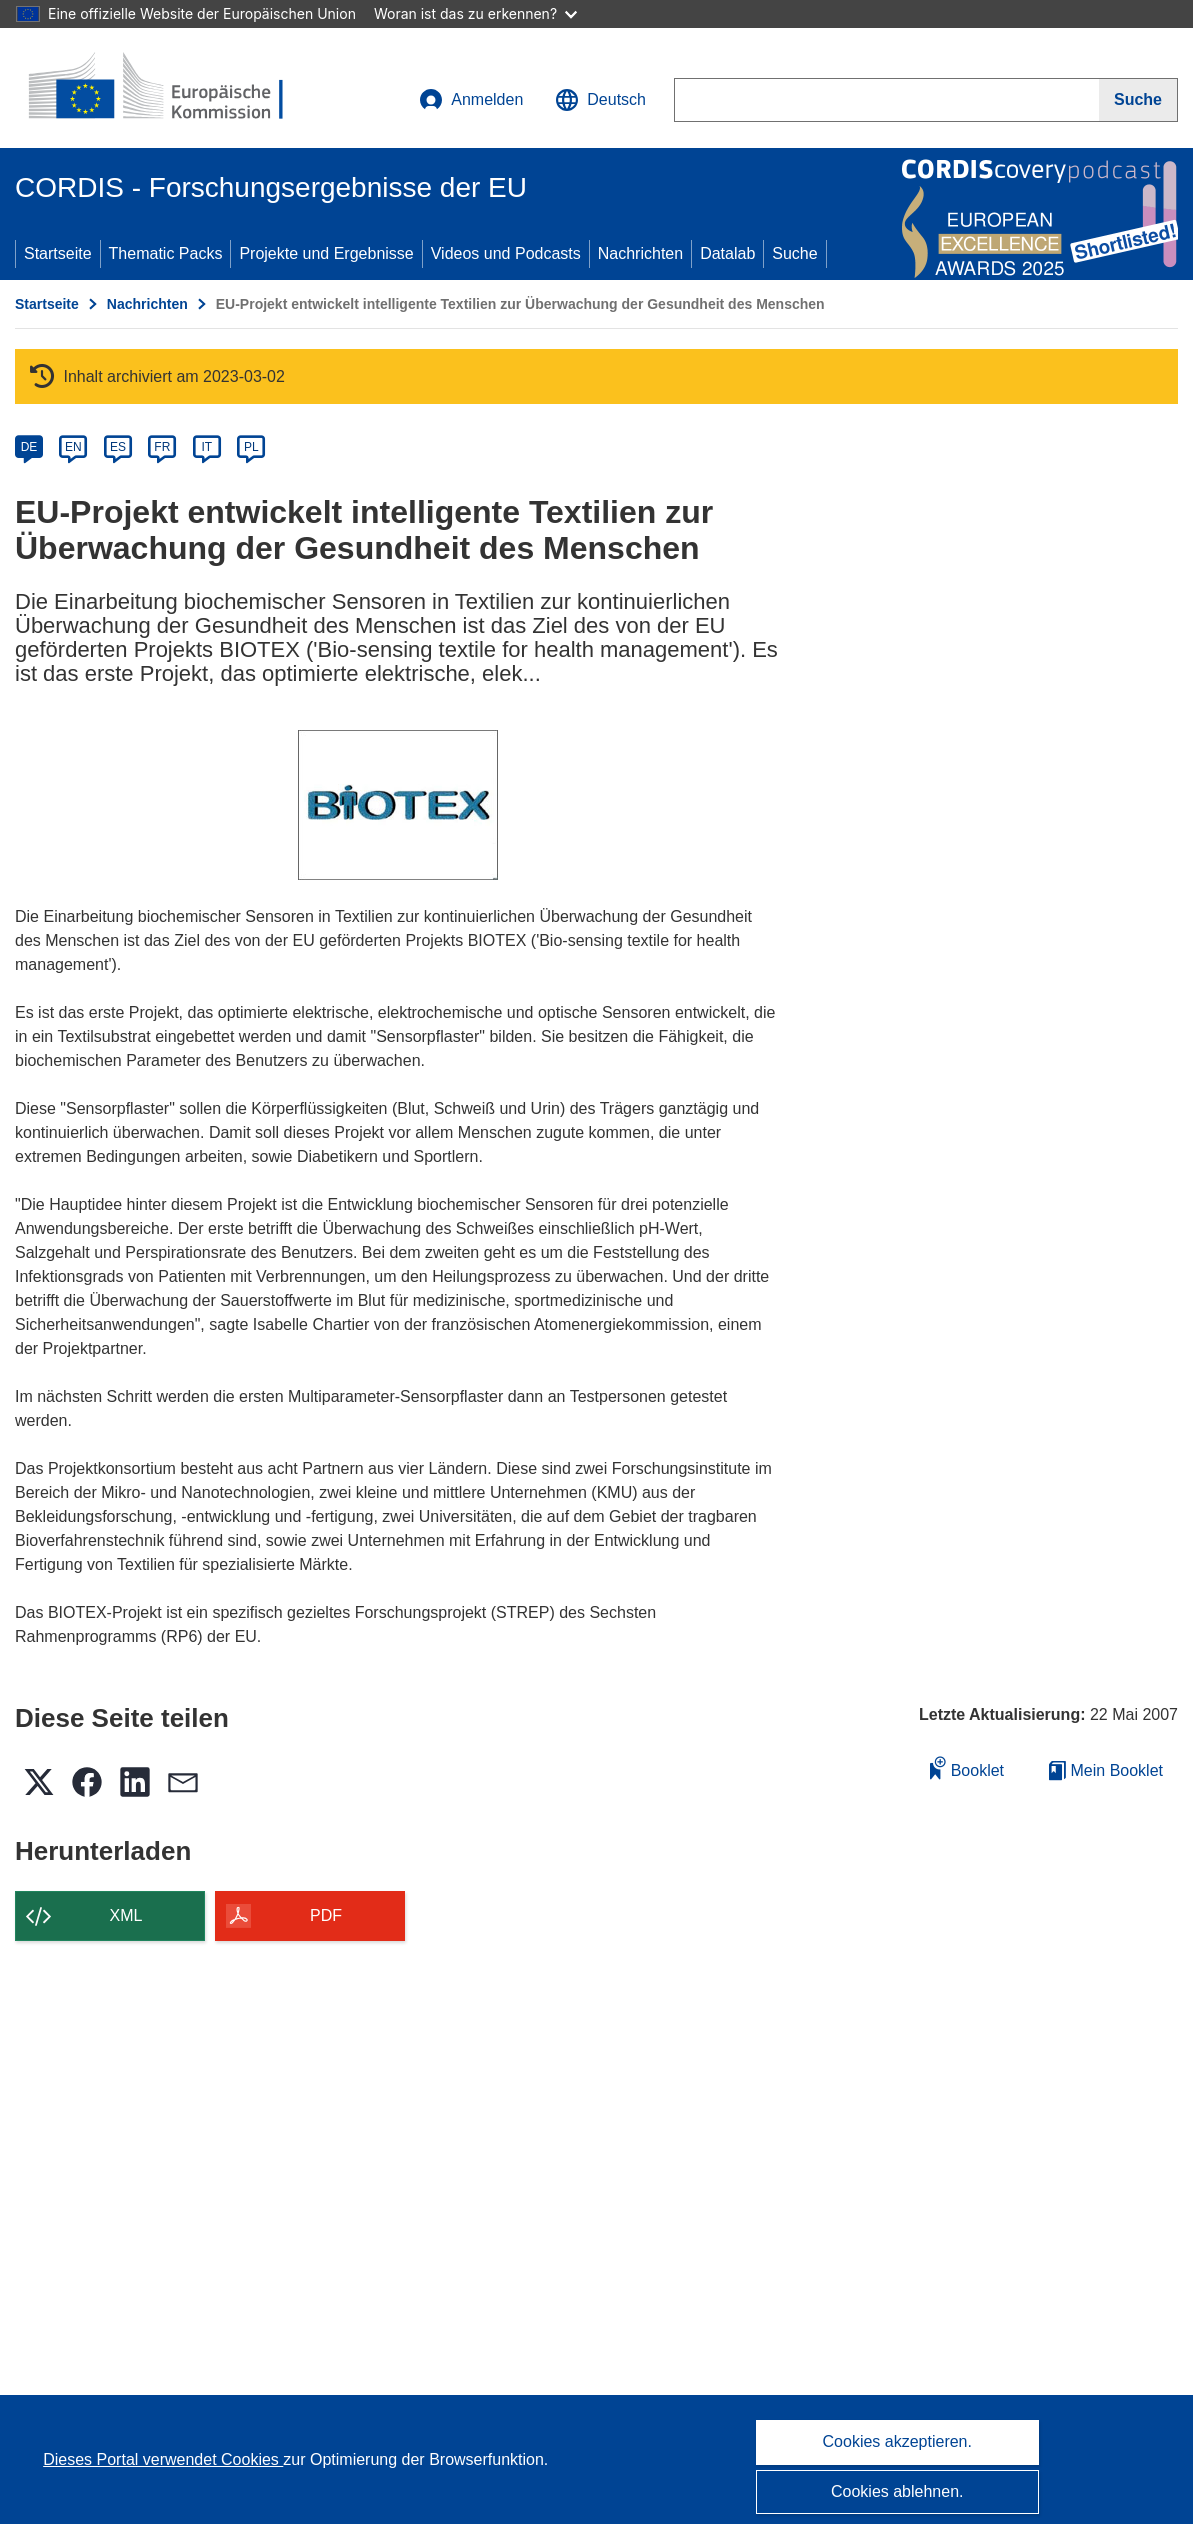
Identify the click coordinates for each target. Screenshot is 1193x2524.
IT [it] (206, 447)
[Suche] (1138, 100)
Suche (794, 253)
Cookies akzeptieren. (897, 2441)
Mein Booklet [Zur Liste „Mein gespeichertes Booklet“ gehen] (1106, 1770)
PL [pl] (251, 447)
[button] (600, 100)
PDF (326, 1915)
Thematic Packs (166, 253)
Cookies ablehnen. (897, 2491)
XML (126, 1915)
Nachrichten (640, 253)
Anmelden (471, 100)
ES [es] (118, 447)
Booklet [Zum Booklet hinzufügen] (967, 1767)
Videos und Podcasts (506, 253)
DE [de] (29, 447)
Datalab (727, 253)
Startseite (58, 253)
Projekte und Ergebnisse (326, 253)
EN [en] (73, 447)
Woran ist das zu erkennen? (475, 13)
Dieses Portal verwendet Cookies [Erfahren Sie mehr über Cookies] (163, 2459)
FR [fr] (162, 447)
